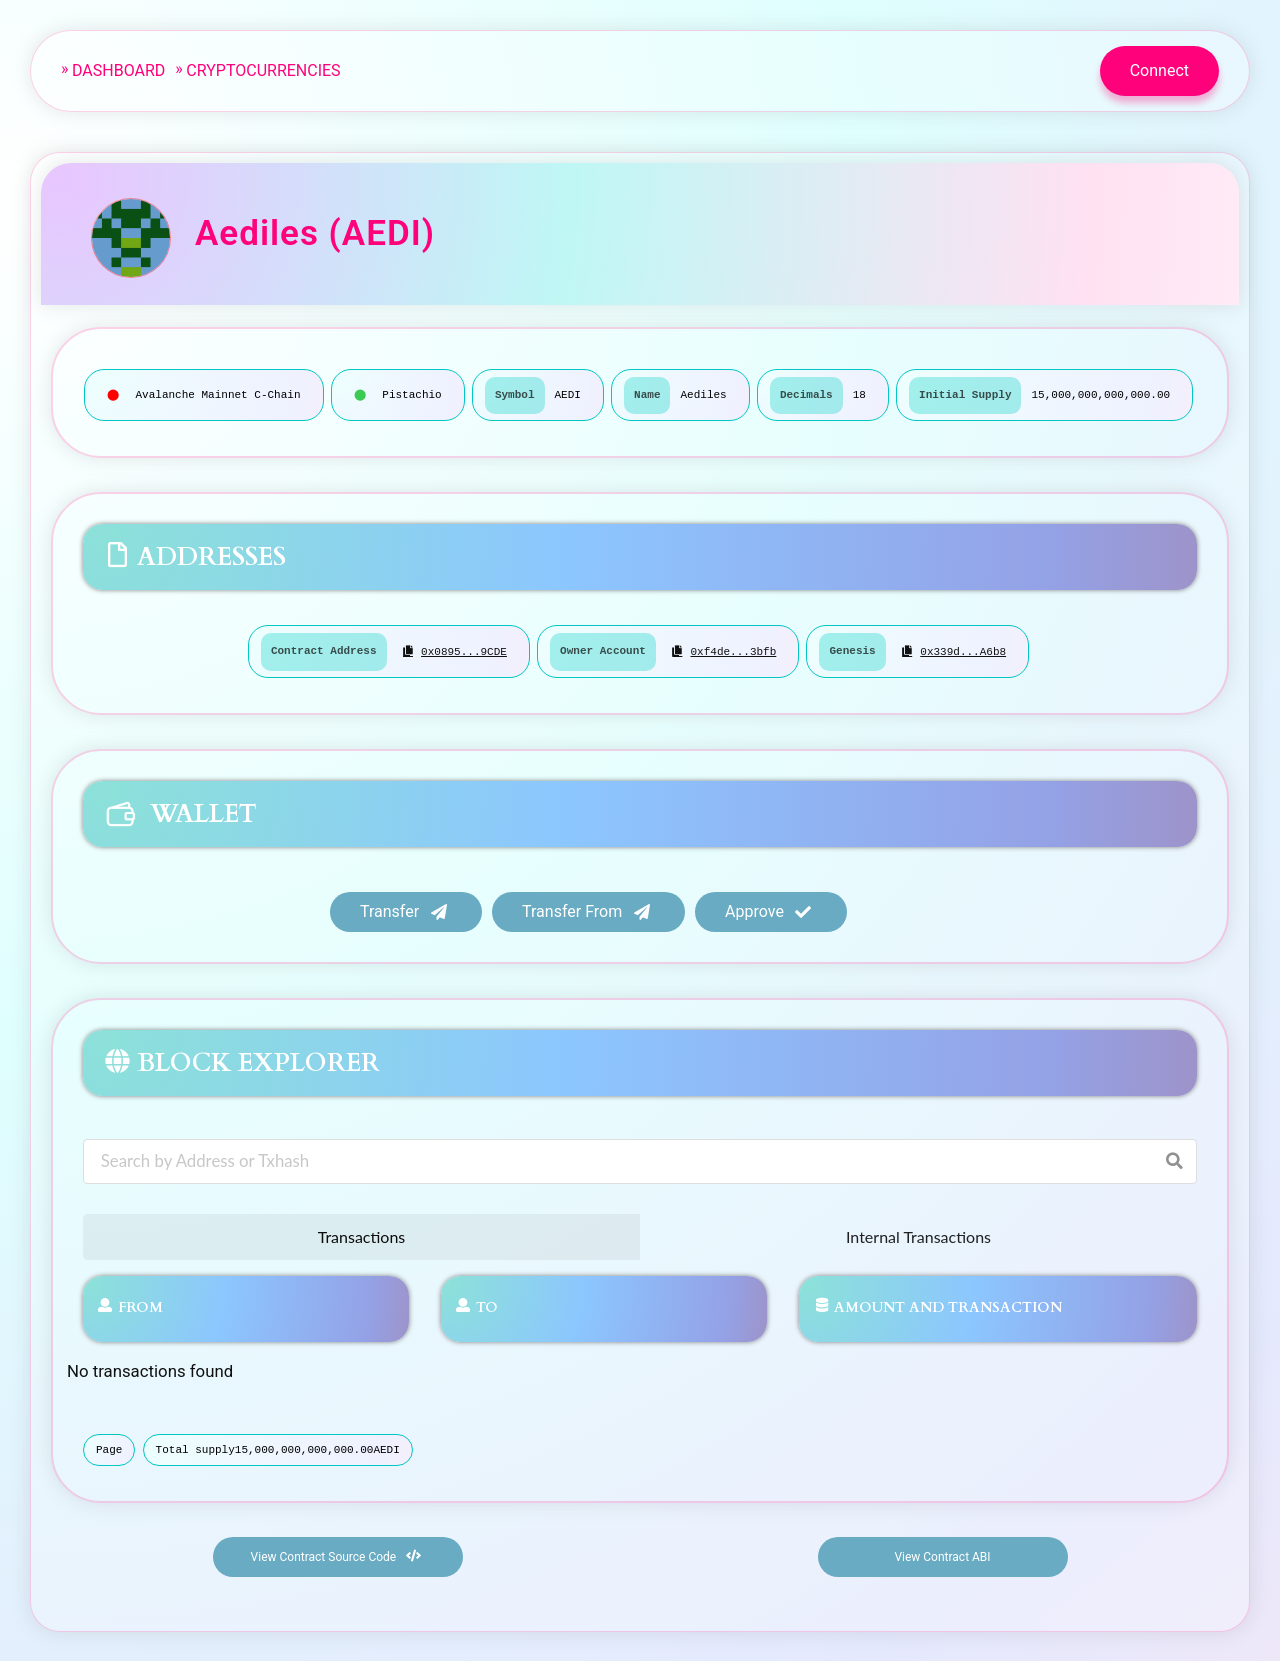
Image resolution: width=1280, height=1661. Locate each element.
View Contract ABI (942, 1556)
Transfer (404, 909)
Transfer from (586, 909)
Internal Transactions (918, 1235)
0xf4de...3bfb (733, 651)
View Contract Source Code (336, 1554)
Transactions (362, 1235)
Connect (1159, 70)
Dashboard (118, 70)
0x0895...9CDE (464, 651)
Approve (769, 909)
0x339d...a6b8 (963, 651)
